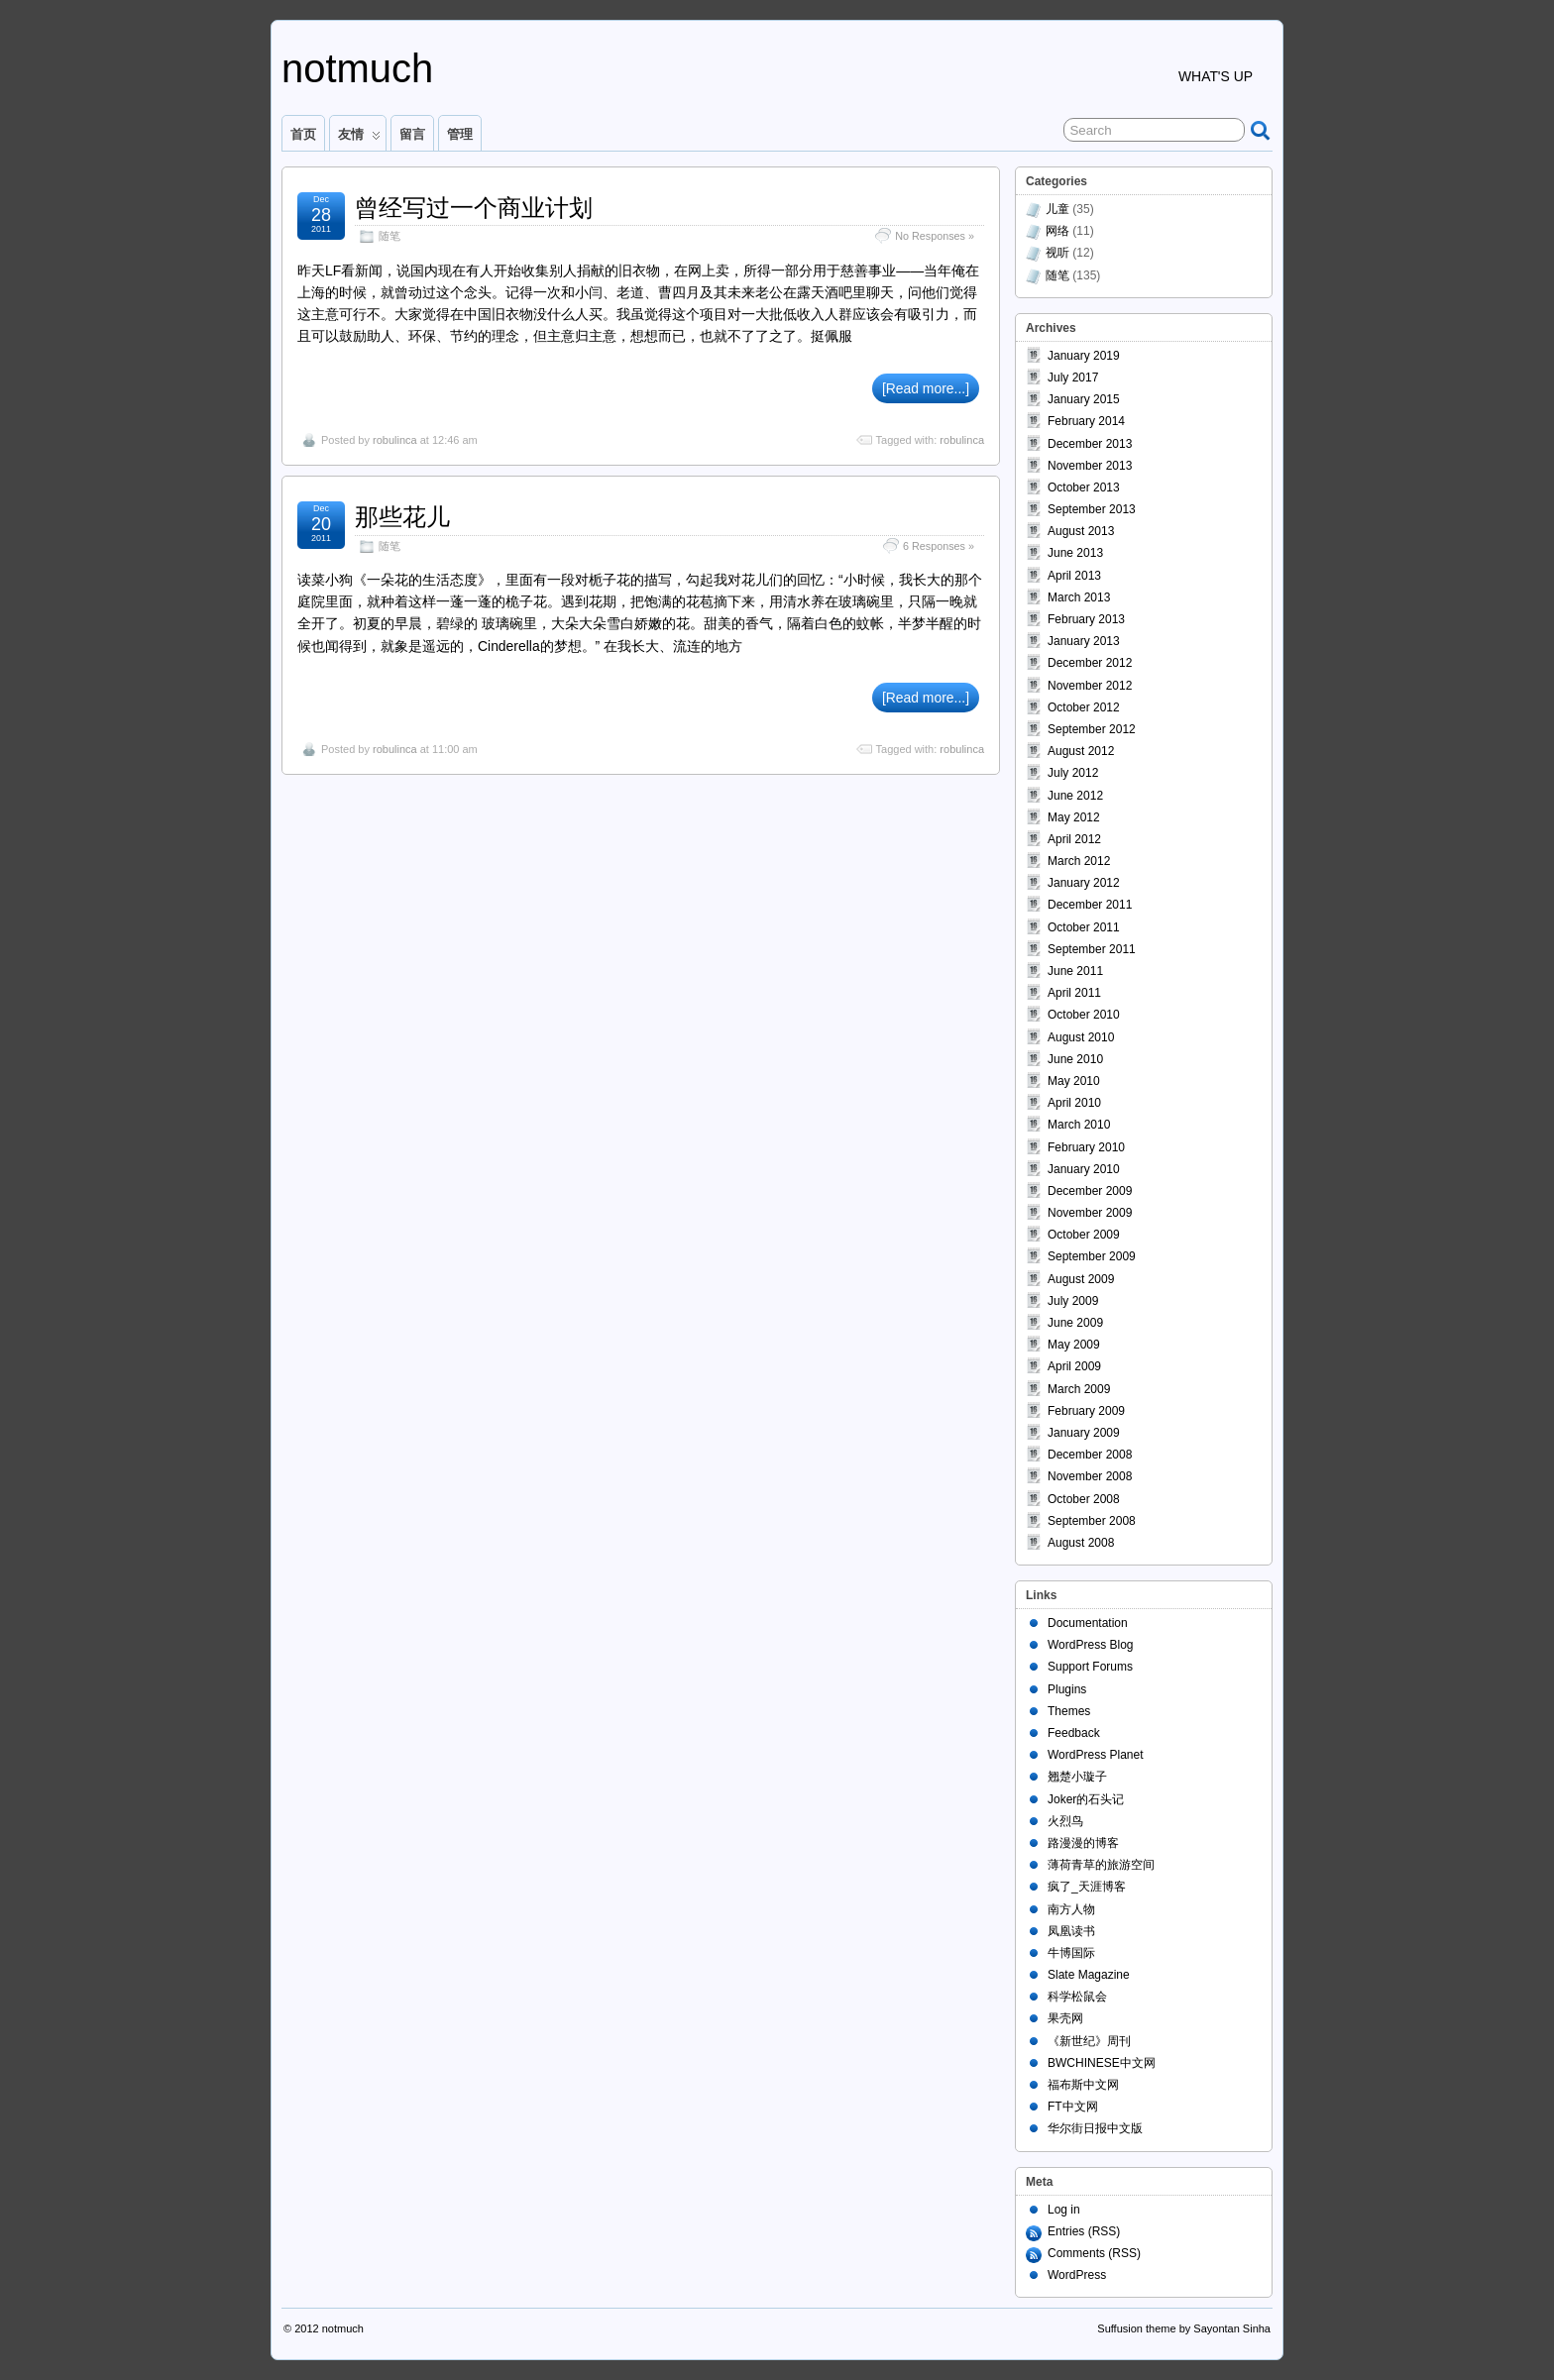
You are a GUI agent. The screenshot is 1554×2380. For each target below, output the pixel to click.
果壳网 (1065, 2018)
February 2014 (1086, 421)
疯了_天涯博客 (1087, 1886)
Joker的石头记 (1086, 1799)
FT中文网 (1073, 2106)
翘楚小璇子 (1077, 1777)
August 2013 (1081, 531)
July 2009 (1073, 1301)
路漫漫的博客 (1083, 1843)
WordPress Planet (1096, 1755)
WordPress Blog (1090, 1645)
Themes (1069, 1711)
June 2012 (1075, 796)
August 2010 (1081, 1037)
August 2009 (1081, 1279)
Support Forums (1090, 1667)
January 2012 (1084, 883)
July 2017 (1073, 377)
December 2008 (1090, 1454)
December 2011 (1090, 905)
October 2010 (1084, 1015)
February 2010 (1086, 1147)
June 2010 (1075, 1059)
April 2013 (1074, 576)
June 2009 (1075, 1323)
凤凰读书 (1071, 1931)
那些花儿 (402, 516)
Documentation (1088, 1623)
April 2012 (1074, 839)
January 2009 (1084, 1433)
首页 (303, 134)
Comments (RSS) (1094, 2253)
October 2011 (1084, 927)
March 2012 (1079, 861)
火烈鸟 (1065, 1821)
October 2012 (1084, 707)
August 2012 (1081, 751)
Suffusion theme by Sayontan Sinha (1184, 2328)
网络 (1057, 231)
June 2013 (1075, 553)
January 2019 (1084, 356)
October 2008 (1084, 1499)
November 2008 (1090, 1476)
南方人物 (1071, 1909)
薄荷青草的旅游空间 (1101, 1865)
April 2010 (1074, 1103)
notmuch (357, 68)
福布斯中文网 (1083, 2085)
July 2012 (1073, 773)
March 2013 (1079, 597)
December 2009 (1090, 1191)
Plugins (1067, 1689)
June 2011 (1075, 971)
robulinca (395, 440)
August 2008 (1081, 1543)
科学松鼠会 (1077, 1996)
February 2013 (1086, 619)
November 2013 (1090, 466)
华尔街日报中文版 (1095, 2128)
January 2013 (1084, 641)
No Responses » (934, 236)
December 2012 (1090, 663)
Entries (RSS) (1084, 2231)
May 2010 (1074, 1081)
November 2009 (1090, 1213)
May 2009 (1074, 1345)
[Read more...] (925, 388)
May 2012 (1074, 817)
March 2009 (1079, 1389)
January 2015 (1084, 399)
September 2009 (1092, 1256)
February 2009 (1086, 1411)
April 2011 (1074, 993)
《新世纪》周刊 (1089, 2041)
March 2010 (1079, 1125)
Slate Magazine (1089, 1975)
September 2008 (1092, 1521)
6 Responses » (938, 546)
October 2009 (1084, 1235)
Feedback (1074, 1733)
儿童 (1057, 209)
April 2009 (1074, 1366)
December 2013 (1090, 444)
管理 (460, 134)
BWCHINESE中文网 (1102, 2063)
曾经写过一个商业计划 (474, 207)
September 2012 (1092, 729)
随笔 (389, 236)
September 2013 (1092, 509)
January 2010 (1084, 1169)
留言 (412, 134)
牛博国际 (1071, 1953)
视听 (1057, 253)
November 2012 (1090, 686)
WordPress (1077, 2275)
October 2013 (1084, 487)
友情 (359, 139)
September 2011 (1092, 949)
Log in (1064, 2210)
